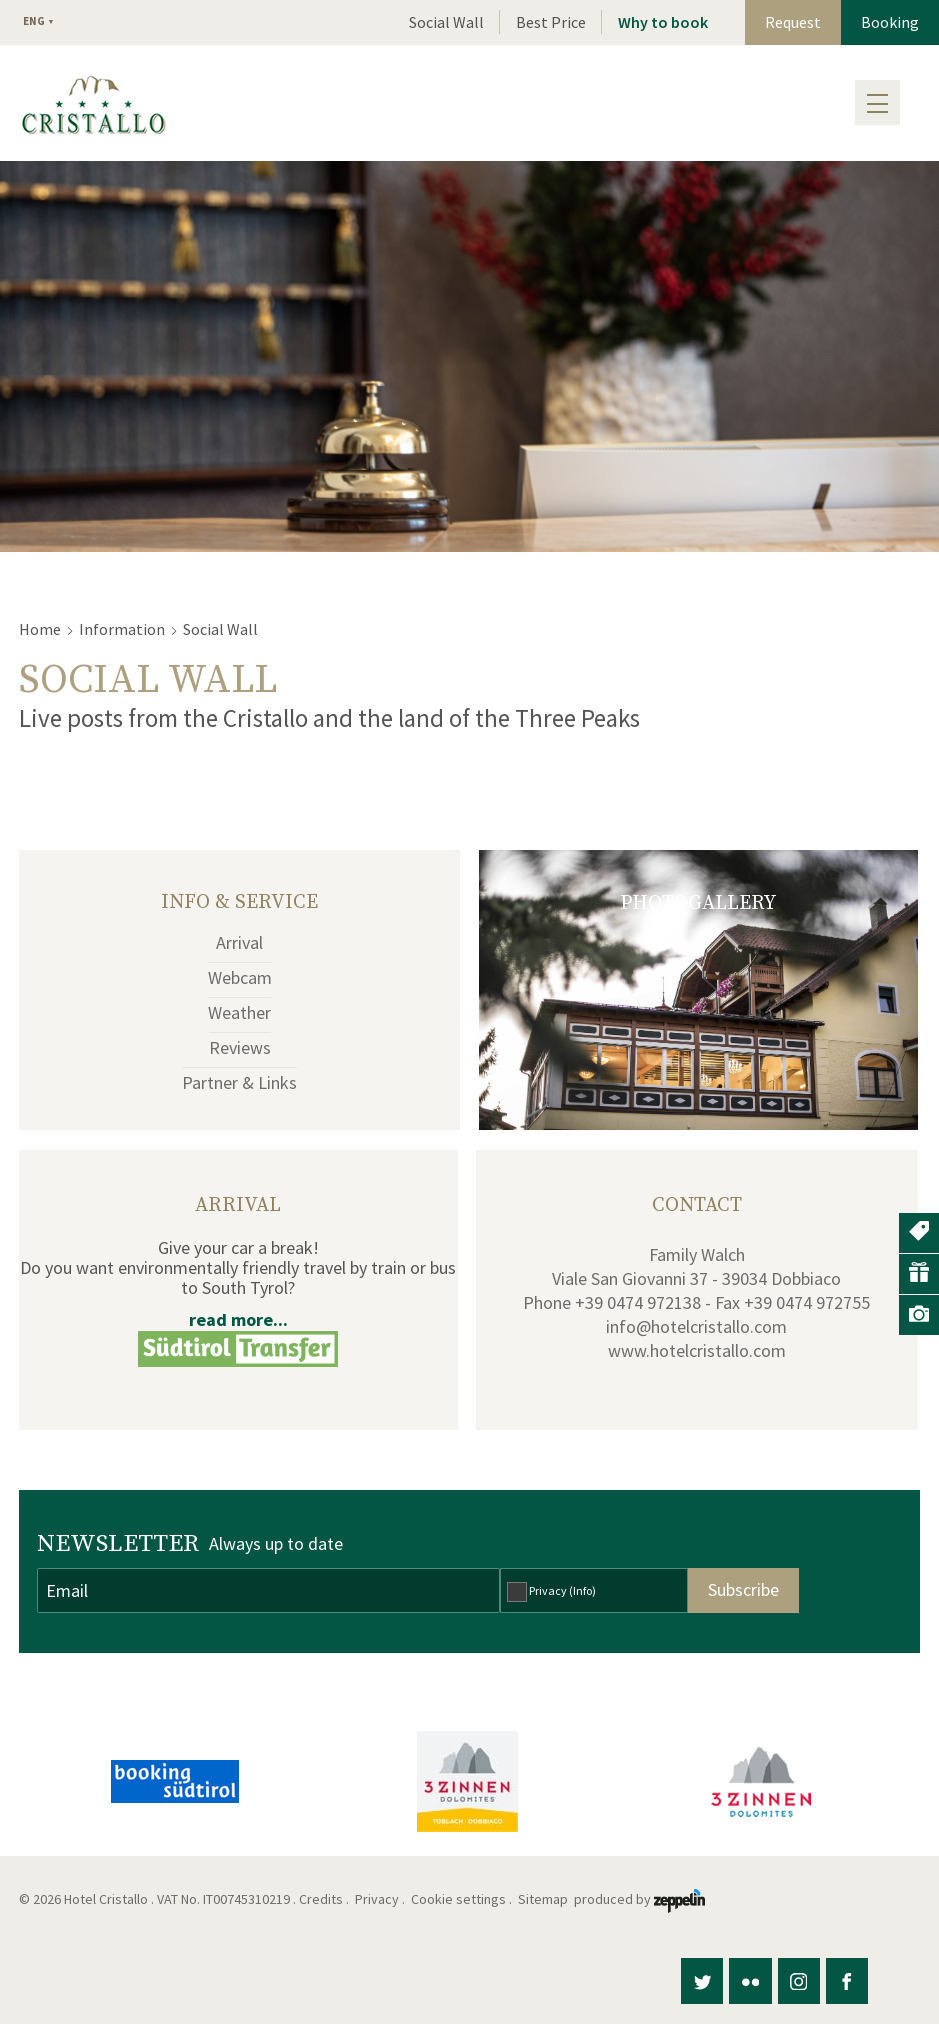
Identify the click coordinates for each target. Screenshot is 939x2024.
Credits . (325, 1899)
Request (793, 22)
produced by (639, 1899)
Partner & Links (239, 1082)
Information (122, 629)
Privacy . (381, 1899)
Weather (239, 1012)
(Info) (582, 1590)
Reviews (240, 1047)
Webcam (240, 977)
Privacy (562, 1590)
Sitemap (546, 1899)
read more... (238, 1319)
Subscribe (743, 1589)
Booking (890, 22)
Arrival (239, 942)
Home (40, 629)
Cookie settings (458, 1899)
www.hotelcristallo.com (697, 1350)
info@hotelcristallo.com (696, 1326)
